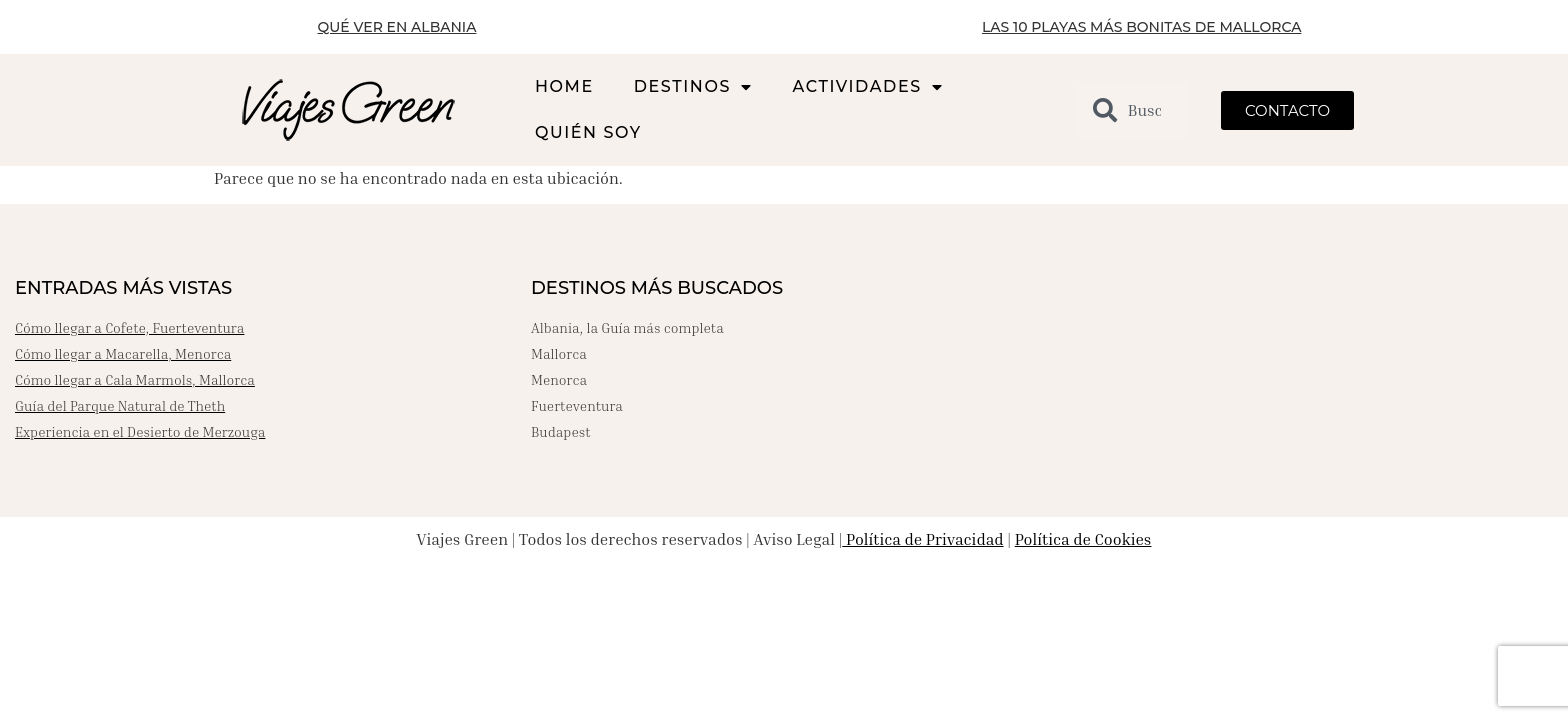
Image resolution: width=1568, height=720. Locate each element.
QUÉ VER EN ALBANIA (397, 27)
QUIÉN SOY (588, 132)
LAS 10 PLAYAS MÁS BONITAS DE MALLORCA (1142, 27)
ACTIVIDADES (868, 87)
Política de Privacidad (922, 539)
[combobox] (1133, 110)
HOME (564, 86)
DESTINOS (693, 87)
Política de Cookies (1083, 539)
